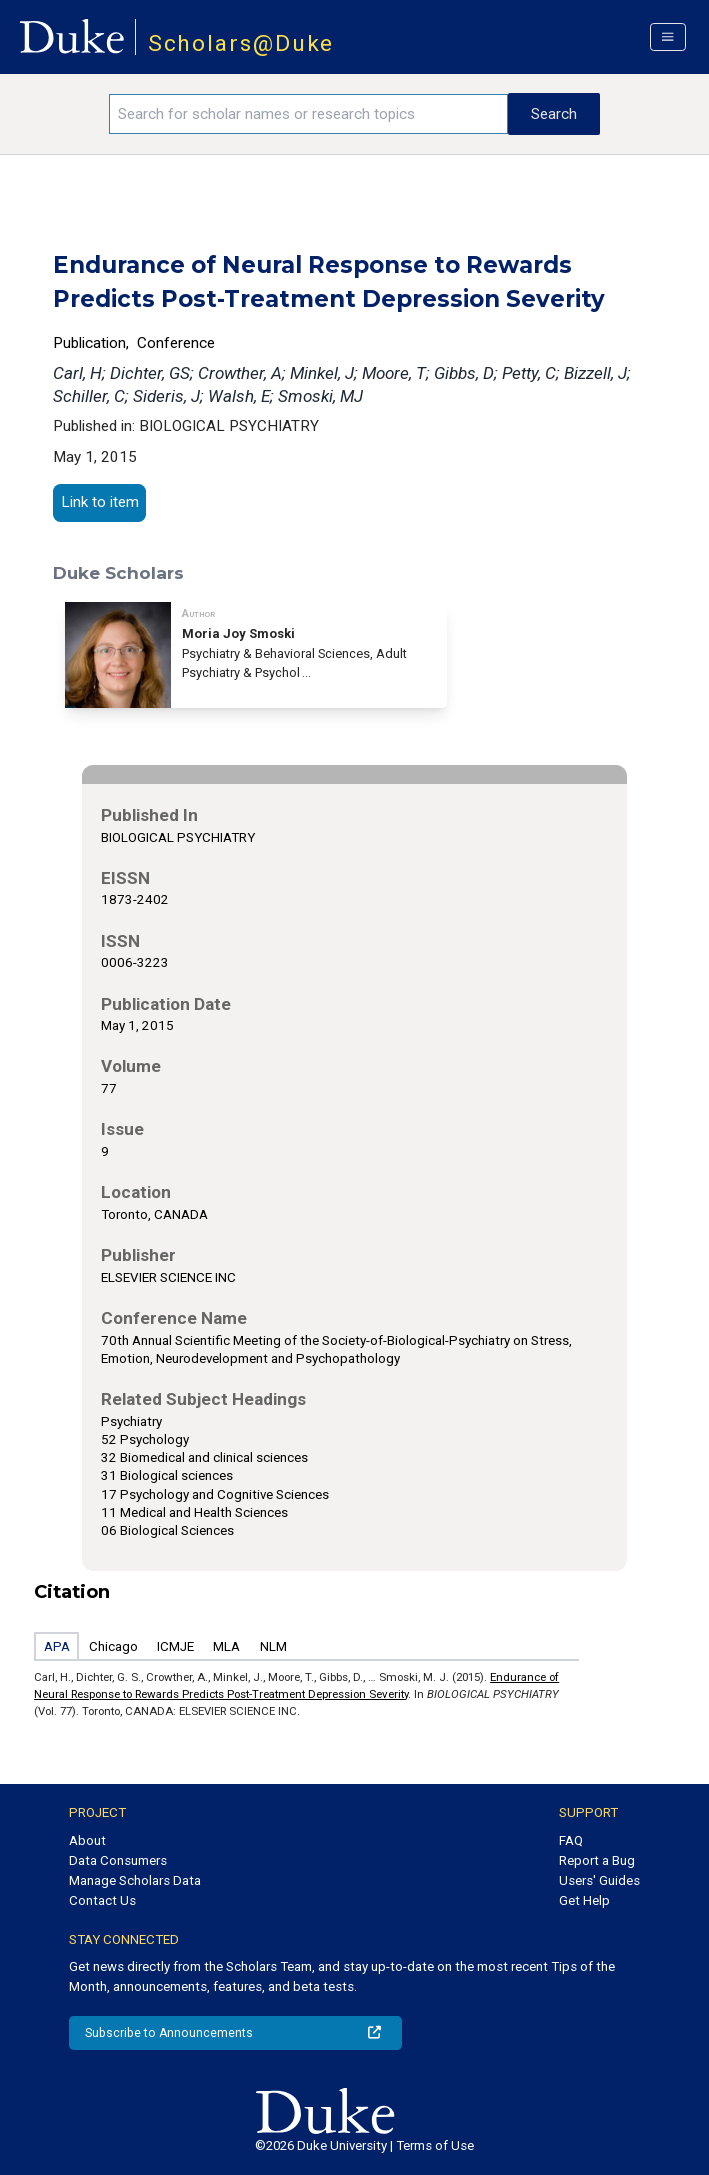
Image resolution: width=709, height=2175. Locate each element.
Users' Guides (599, 1880)
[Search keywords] (308, 114)
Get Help (584, 1900)
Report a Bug (597, 1860)
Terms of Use (435, 2145)
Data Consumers (118, 1860)
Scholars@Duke (241, 43)
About (87, 1840)
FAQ (571, 1840)
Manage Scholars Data (135, 1880)
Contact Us (102, 1900)
